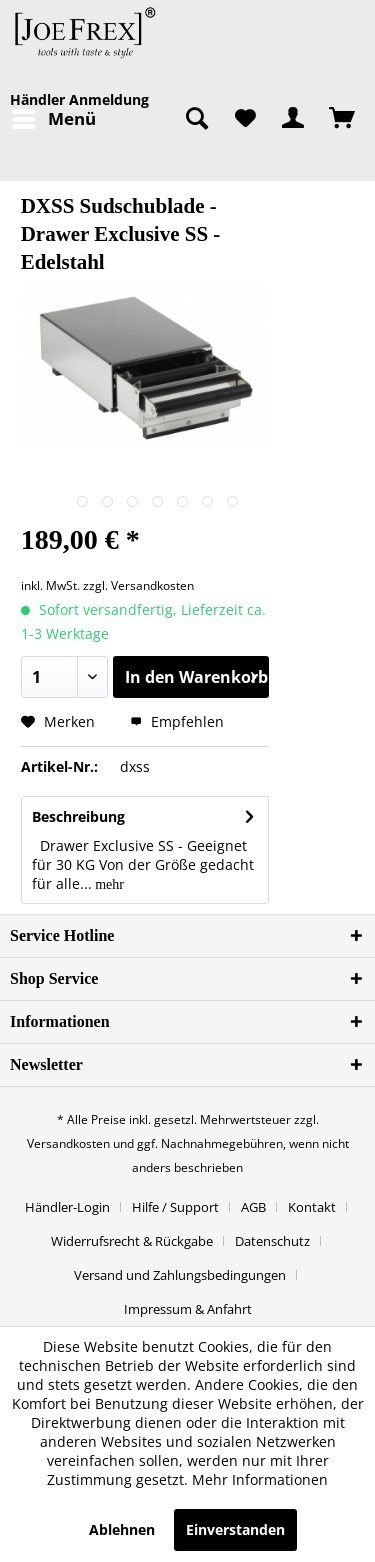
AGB (253, 1207)
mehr (108, 884)
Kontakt (312, 1207)
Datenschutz (272, 1241)
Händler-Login (67, 1207)
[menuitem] (53, 119)
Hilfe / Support (175, 1207)
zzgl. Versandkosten (138, 585)
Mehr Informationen (260, 1479)
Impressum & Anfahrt (188, 1309)
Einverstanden (235, 1529)
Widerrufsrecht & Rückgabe (132, 1241)
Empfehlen (177, 721)
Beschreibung (78, 816)
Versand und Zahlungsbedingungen (180, 1275)
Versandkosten (68, 1143)
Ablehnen (122, 1529)
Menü (54, 116)
